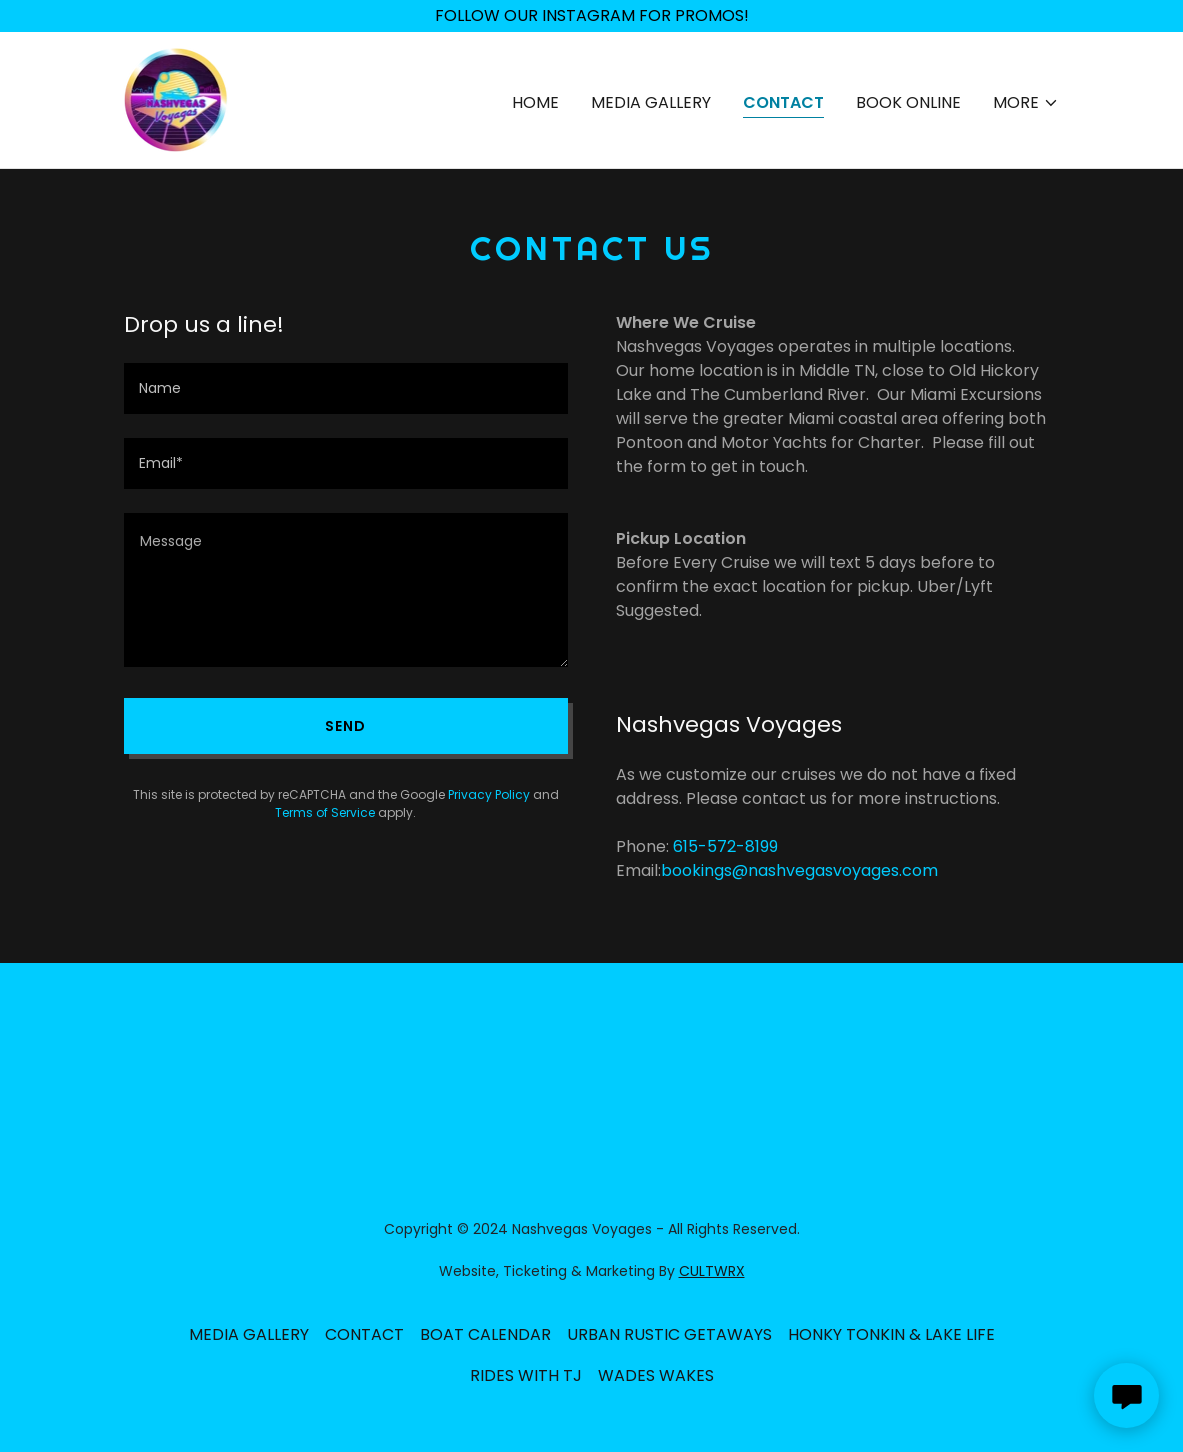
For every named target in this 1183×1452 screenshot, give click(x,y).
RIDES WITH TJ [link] (526, 1375)
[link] (176, 98)
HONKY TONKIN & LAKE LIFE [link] (891, 1334)
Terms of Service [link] (325, 812)
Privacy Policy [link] (489, 794)
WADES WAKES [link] (656, 1375)
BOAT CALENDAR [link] (485, 1334)
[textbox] (346, 388)
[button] (1026, 103)
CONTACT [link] (783, 102)
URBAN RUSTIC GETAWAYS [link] (669, 1334)
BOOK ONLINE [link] (908, 102)
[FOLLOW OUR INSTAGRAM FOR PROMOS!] (591, 16)
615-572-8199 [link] (725, 846)
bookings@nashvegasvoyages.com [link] (799, 870)
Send (345, 726)
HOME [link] (535, 102)
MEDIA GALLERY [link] (651, 102)
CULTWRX (712, 1271)
